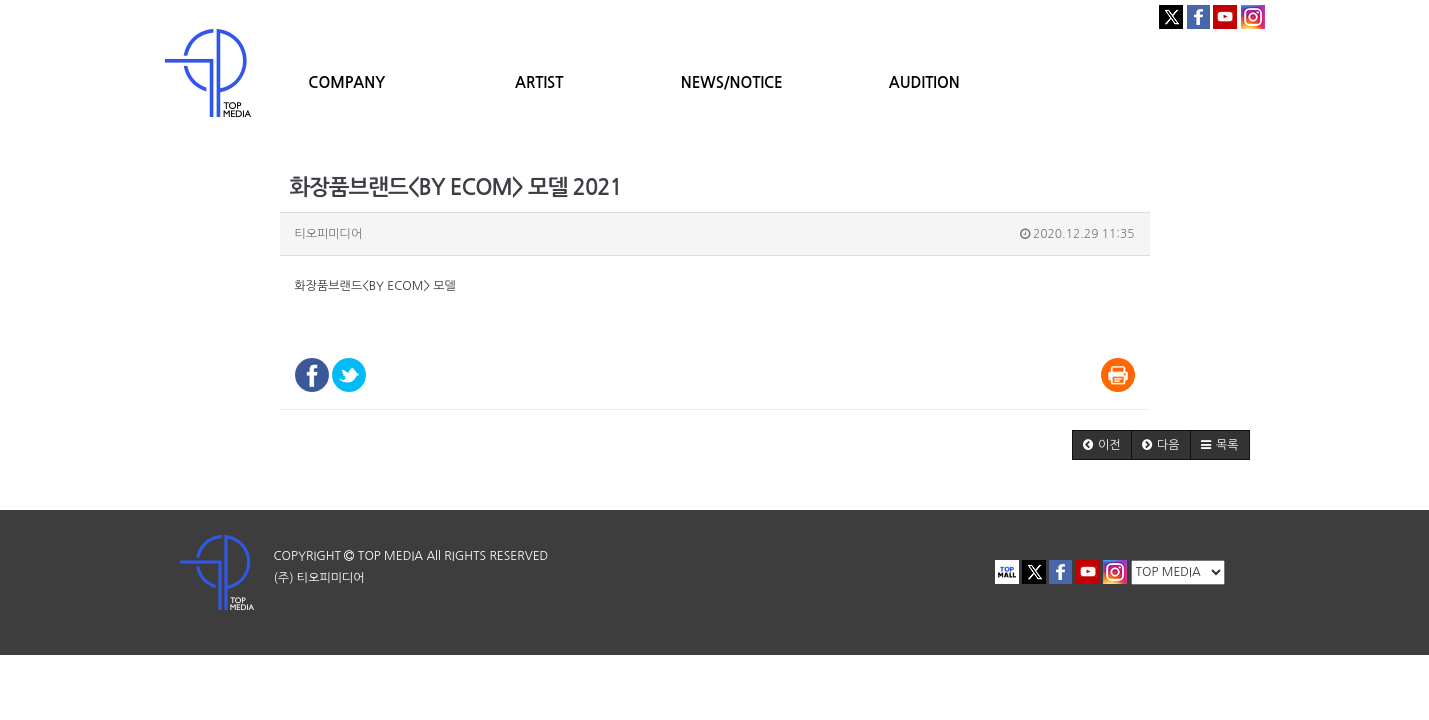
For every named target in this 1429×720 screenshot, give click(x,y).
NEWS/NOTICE (732, 82)
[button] (1102, 445)
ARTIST (539, 82)
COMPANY (346, 82)
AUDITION (924, 82)
